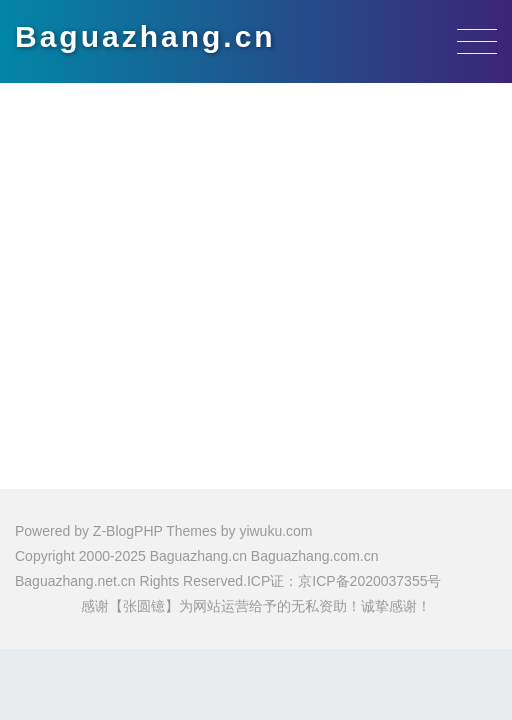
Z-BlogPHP (128, 531)
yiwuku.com (275, 531)
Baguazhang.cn (145, 36)
